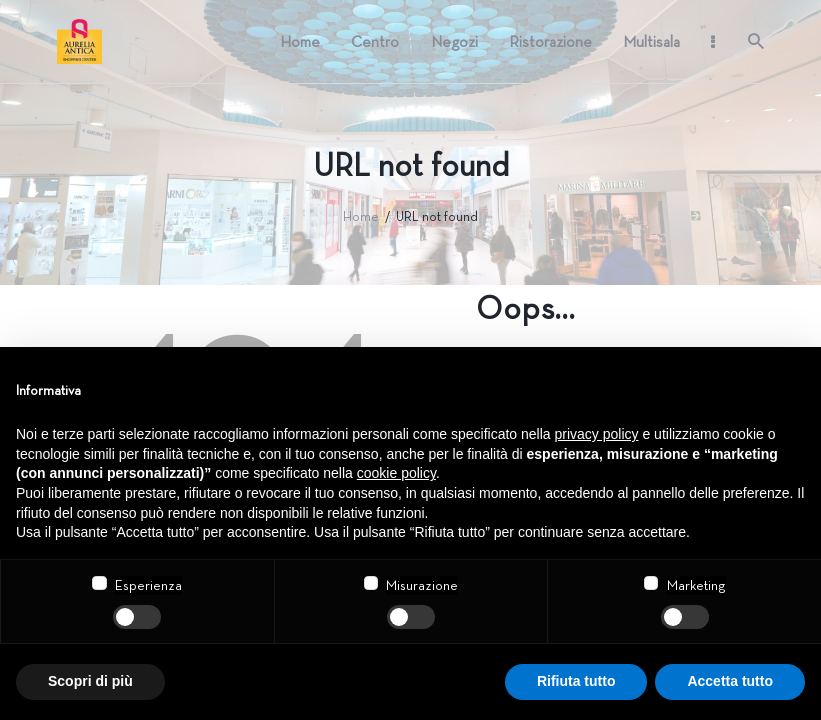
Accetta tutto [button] (730, 681)
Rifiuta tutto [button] (576, 681)
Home (361, 216)
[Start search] (756, 41)
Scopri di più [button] (90, 681)
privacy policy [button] (597, 434)
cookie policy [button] (396, 473)
